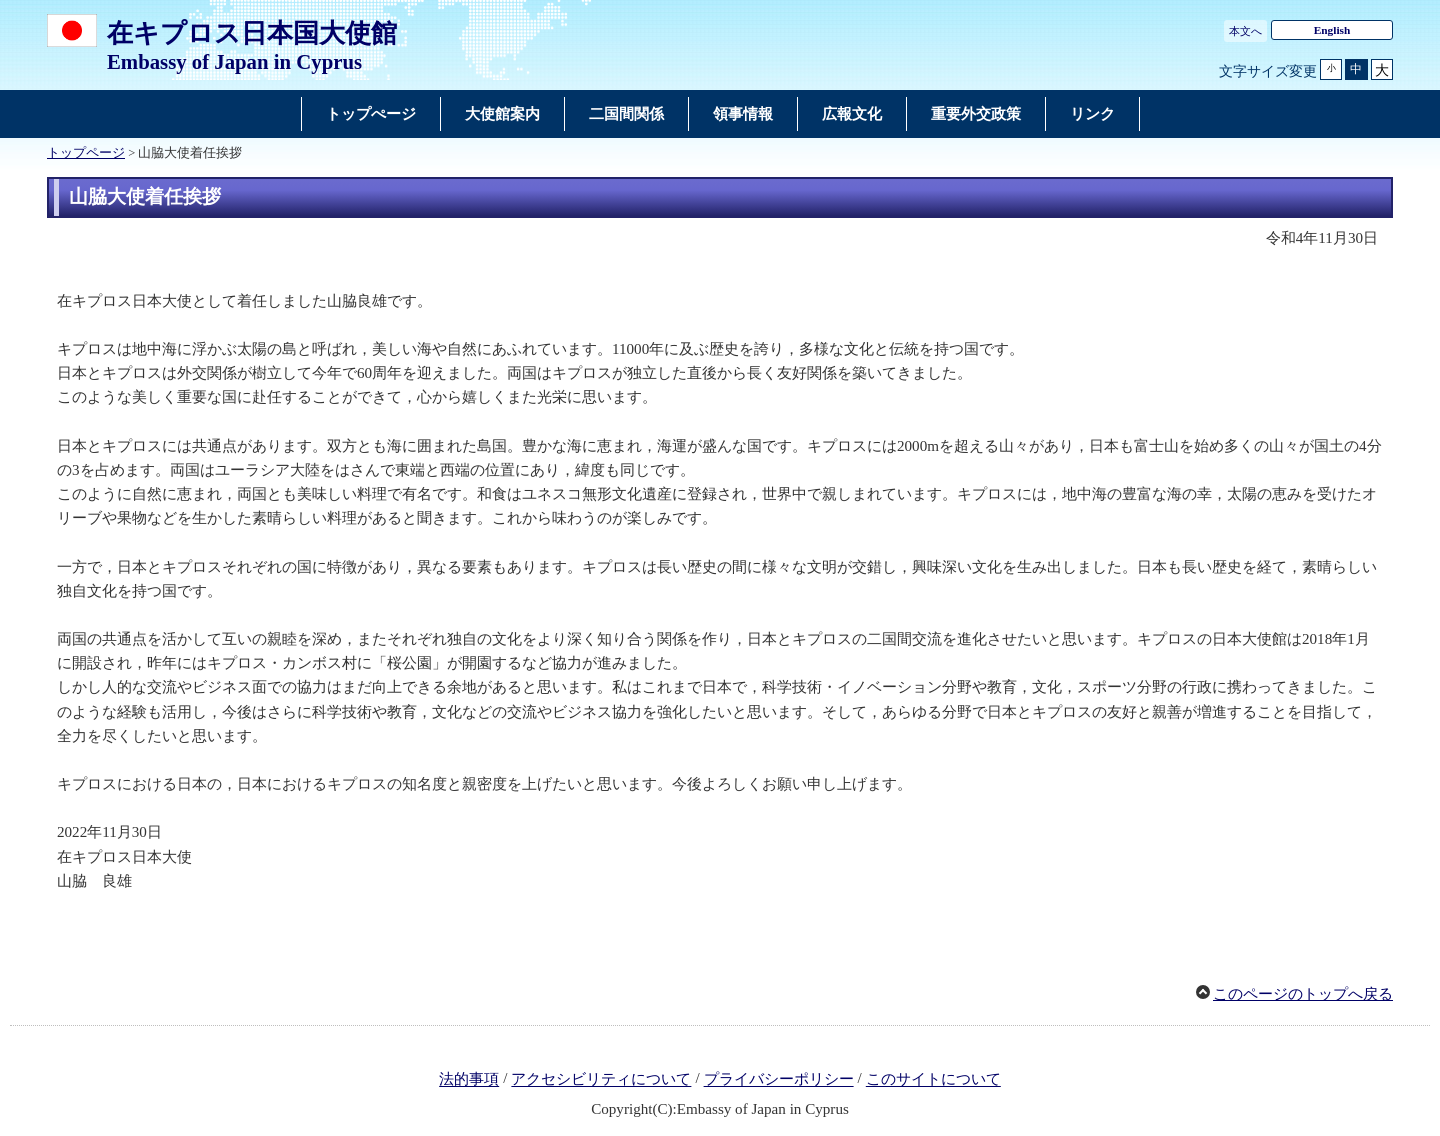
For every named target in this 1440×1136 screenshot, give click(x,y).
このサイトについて (933, 1080)
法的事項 (469, 1080)
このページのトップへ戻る (1303, 994)
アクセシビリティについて (601, 1080)
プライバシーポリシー (779, 1080)
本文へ (1245, 31)
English (1332, 30)
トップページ (86, 153)
